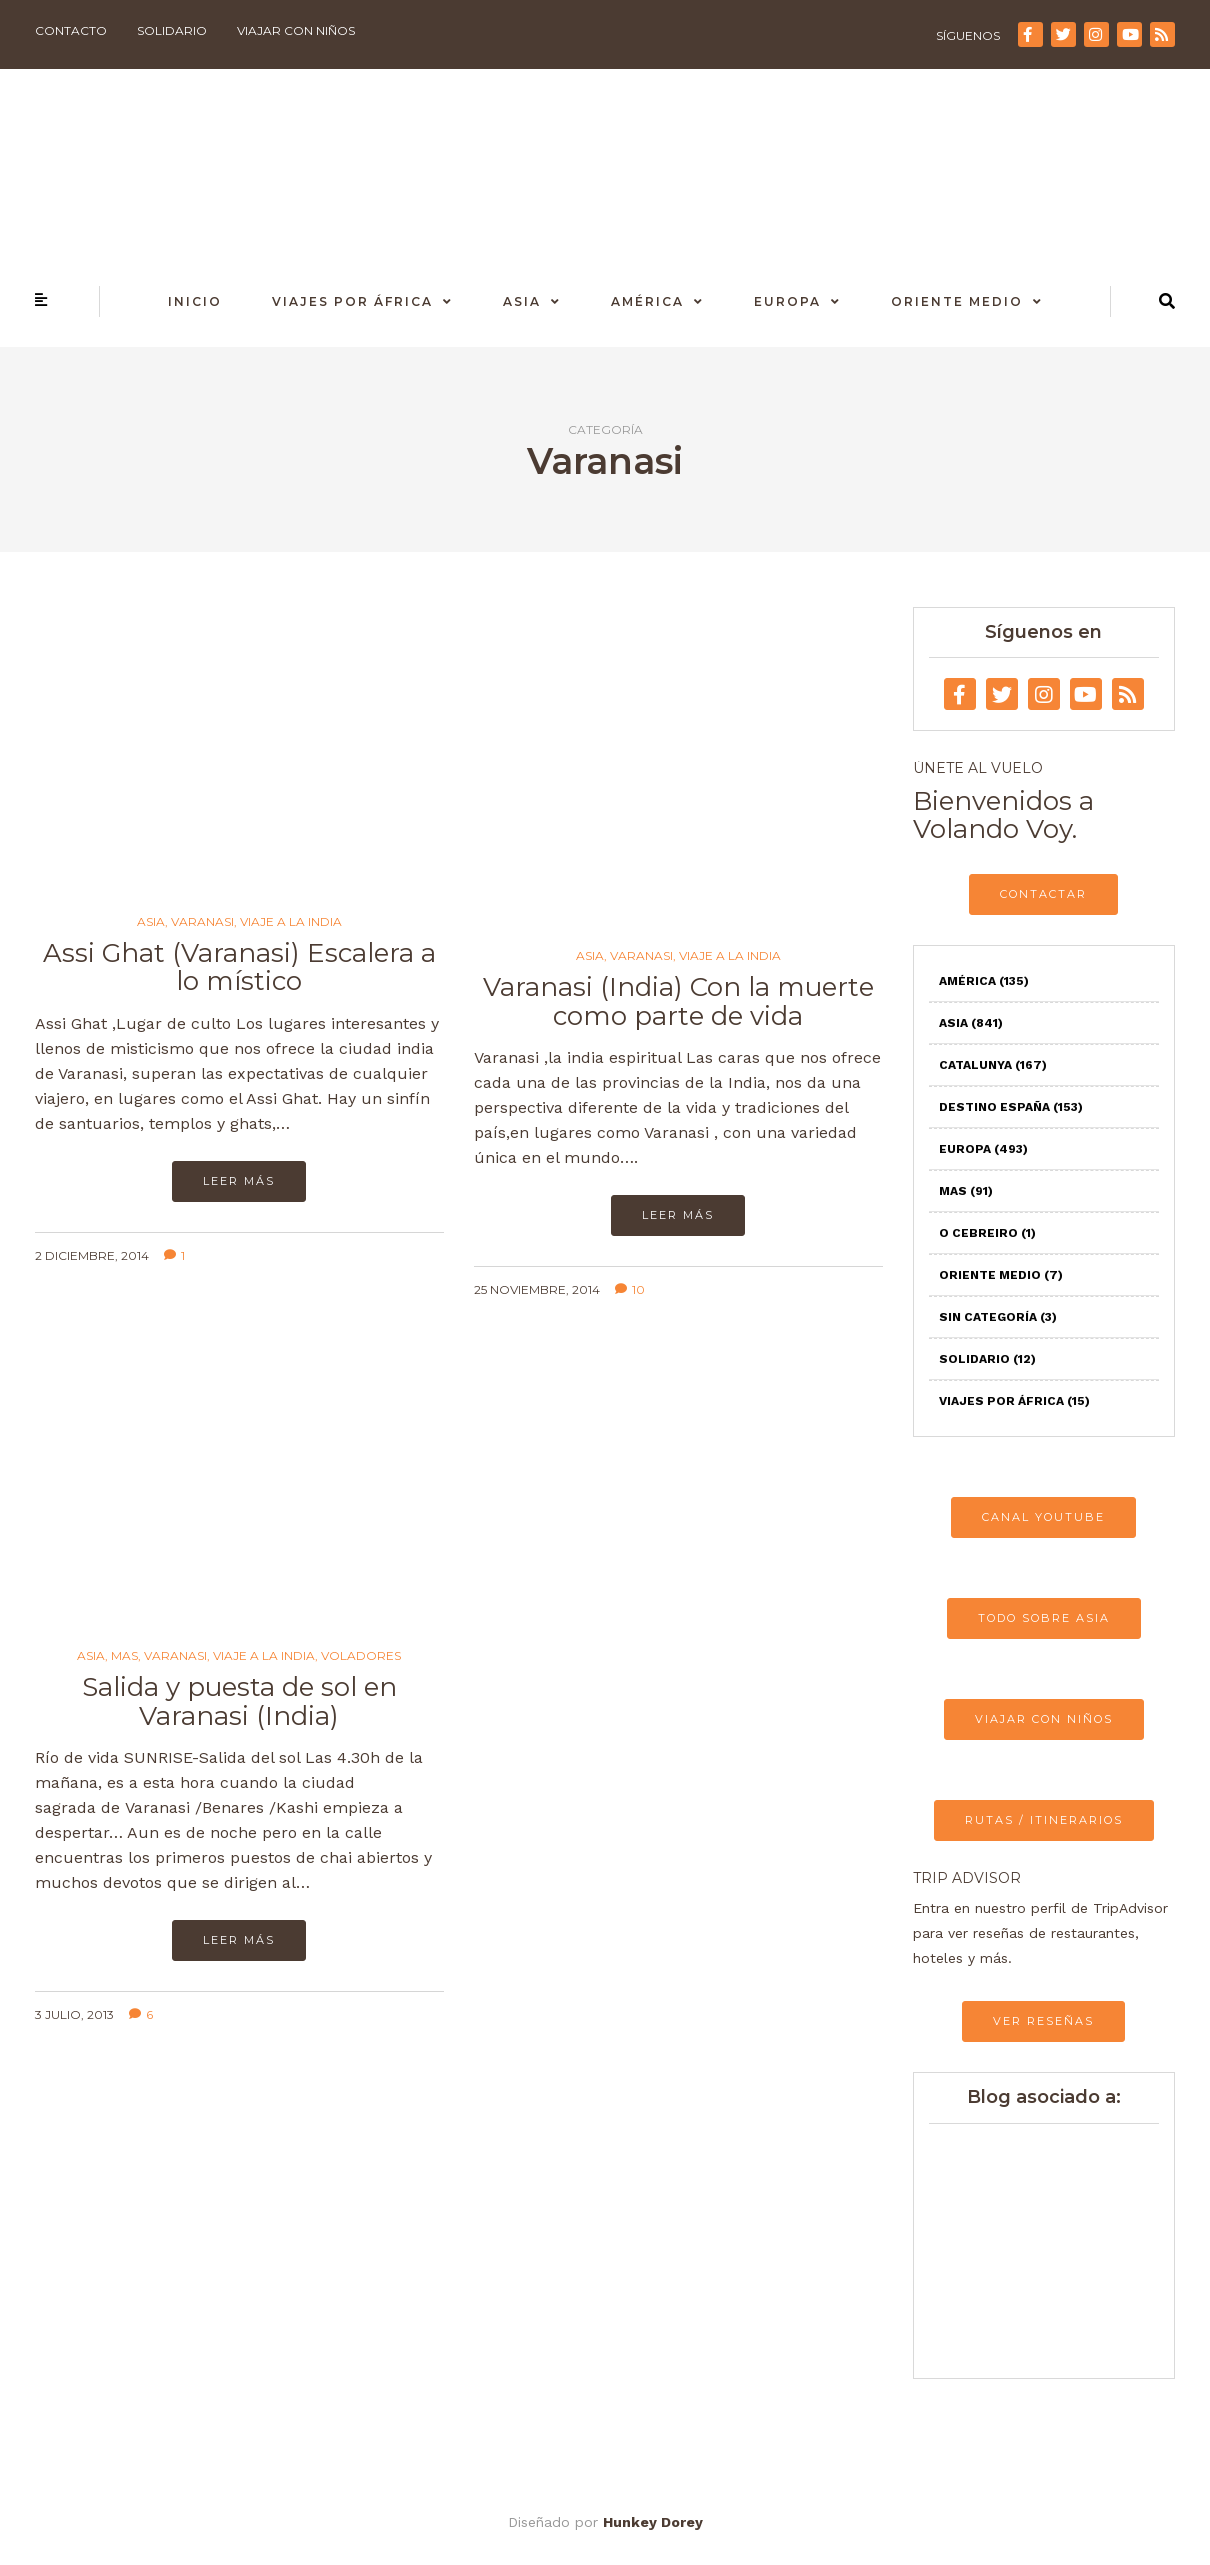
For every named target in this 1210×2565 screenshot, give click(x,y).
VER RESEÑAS (1043, 2021)
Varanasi (202, 922)
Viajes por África (352, 301)
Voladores (361, 1656)
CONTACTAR (1043, 894)
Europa (787, 301)
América (647, 301)
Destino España (1011, 1107)
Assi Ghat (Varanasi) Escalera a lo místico (239, 967)
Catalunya (993, 1065)
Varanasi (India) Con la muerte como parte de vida (678, 1001)
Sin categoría (998, 1317)
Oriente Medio (957, 301)
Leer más (239, 1181)
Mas (124, 1656)
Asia (522, 301)
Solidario (172, 30)
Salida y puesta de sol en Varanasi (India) (239, 1701)
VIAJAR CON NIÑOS (1044, 1719)
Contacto (71, 30)
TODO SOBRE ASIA (1044, 1618)
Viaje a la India (291, 922)
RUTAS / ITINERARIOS (1044, 1820)
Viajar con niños (296, 30)
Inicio (195, 301)
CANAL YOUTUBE (1043, 1517)
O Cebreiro (987, 1233)
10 (630, 1289)
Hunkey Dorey (653, 2522)
